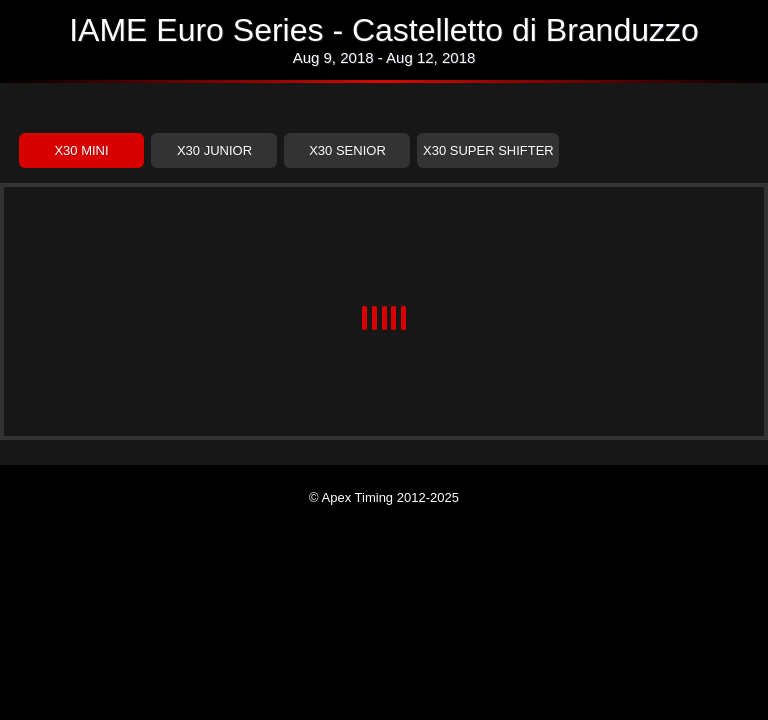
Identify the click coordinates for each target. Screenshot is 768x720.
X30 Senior (347, 150)
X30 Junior (214, 150)
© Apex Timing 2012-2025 (384, 497)
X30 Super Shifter (488, 150)
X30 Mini (81, 150)
